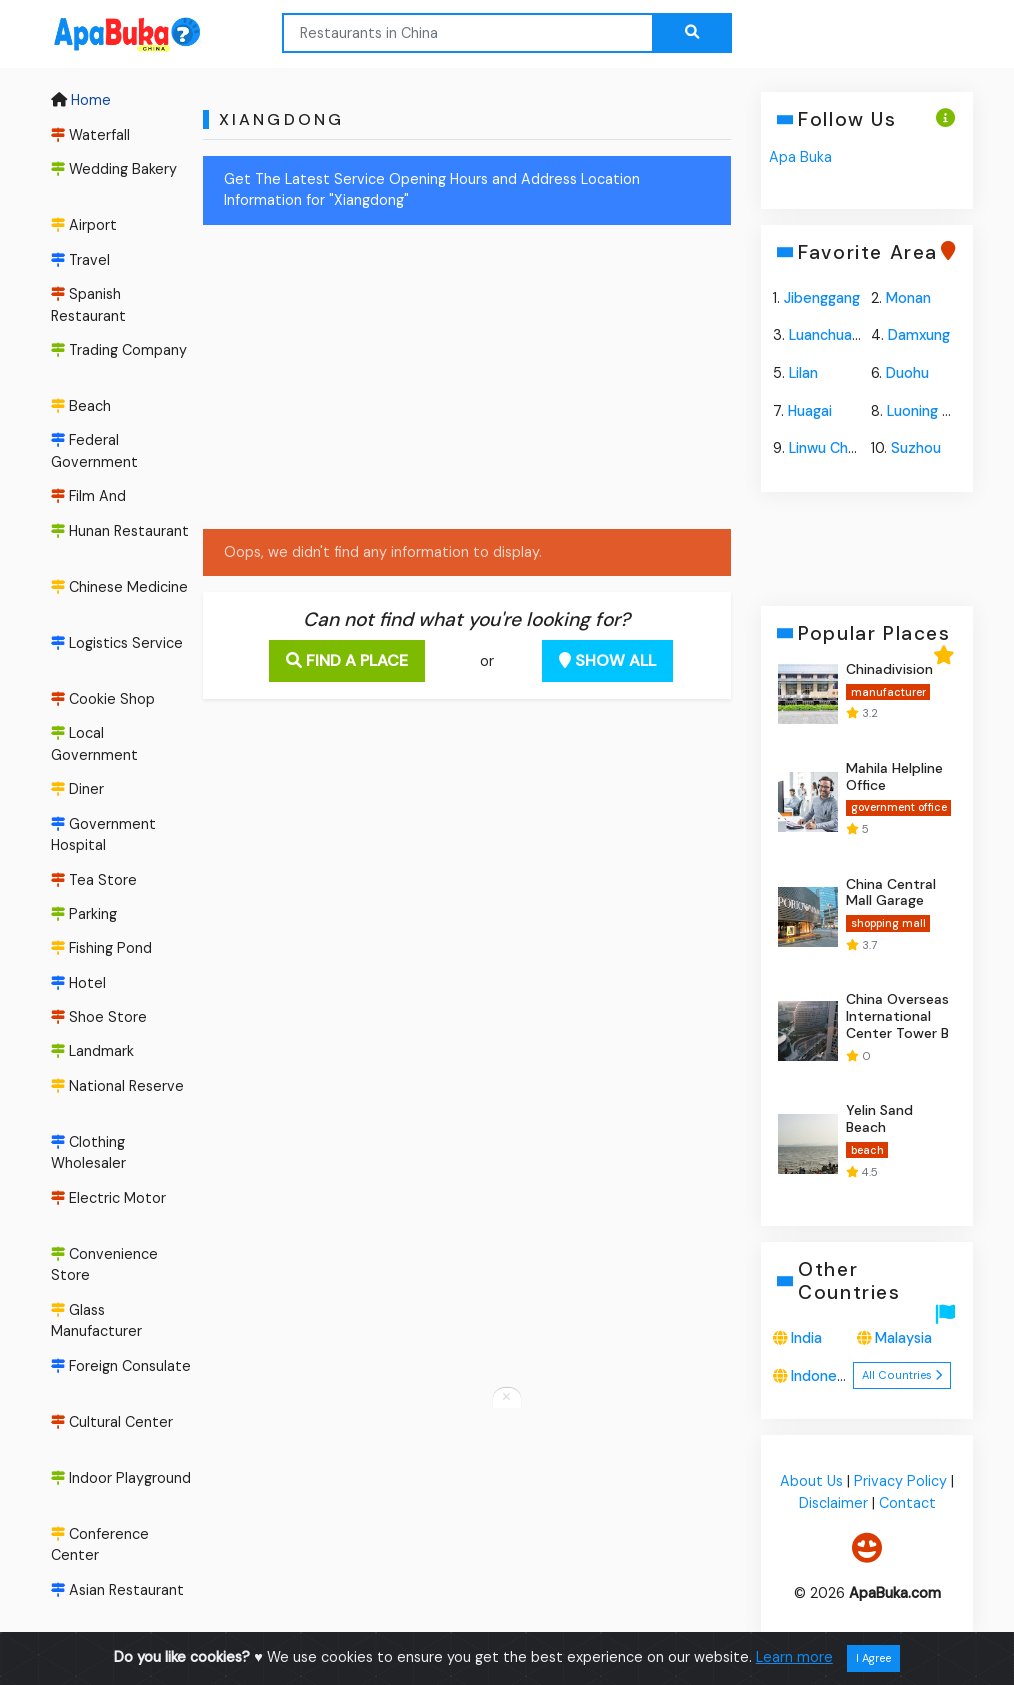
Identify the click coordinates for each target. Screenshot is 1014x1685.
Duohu (907, 373)
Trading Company (119, 350)
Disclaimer (832, 1503)
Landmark (92, 1052)
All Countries (902, 1375)
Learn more (794, 1657)
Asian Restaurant (117, 1590)
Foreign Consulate (121, 1366)
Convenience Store (104, 1265)
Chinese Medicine (119, 587)
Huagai (810, 411)
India (806, 1338)
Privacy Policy (900, 1482)
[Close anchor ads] (507, 1398)
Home (81, 101)
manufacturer (887, 692)
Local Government (94, 744)
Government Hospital (103, 835)
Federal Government (94, 451)
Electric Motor (108, 1198)
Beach (81, 406)
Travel (80, 260)
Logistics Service (117, 643)
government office (898, 808)
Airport (84, 225)
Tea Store (94, 880)
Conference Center (100, 1545)
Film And (88, 496)
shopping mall (887, 923)
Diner (77, 789)
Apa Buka (800, 157)
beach (866, 1150)
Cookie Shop (103, 699)
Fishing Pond (101, 948)
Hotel (78, 983)
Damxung (919, 335)
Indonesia (823, 1376)
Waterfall (90, 135)
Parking (84, 914)
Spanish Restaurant (88, 305)
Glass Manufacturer (96, 1321)
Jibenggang (822, 298)
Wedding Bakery (114, 169)
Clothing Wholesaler (88, 1153)
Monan (908, 298)
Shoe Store (99, 1017)
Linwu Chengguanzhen (863, 448)
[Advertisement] (427, 381)
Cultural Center (112, 1422)
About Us (811, 1482)
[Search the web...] (692, 33)
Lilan (803, 373)
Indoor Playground (121, 1478)
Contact (906, 1503)
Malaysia (903, 1338)
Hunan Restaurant (120, 531)
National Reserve (117, 1086)
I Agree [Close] (873, 1658)
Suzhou (916, 448)
